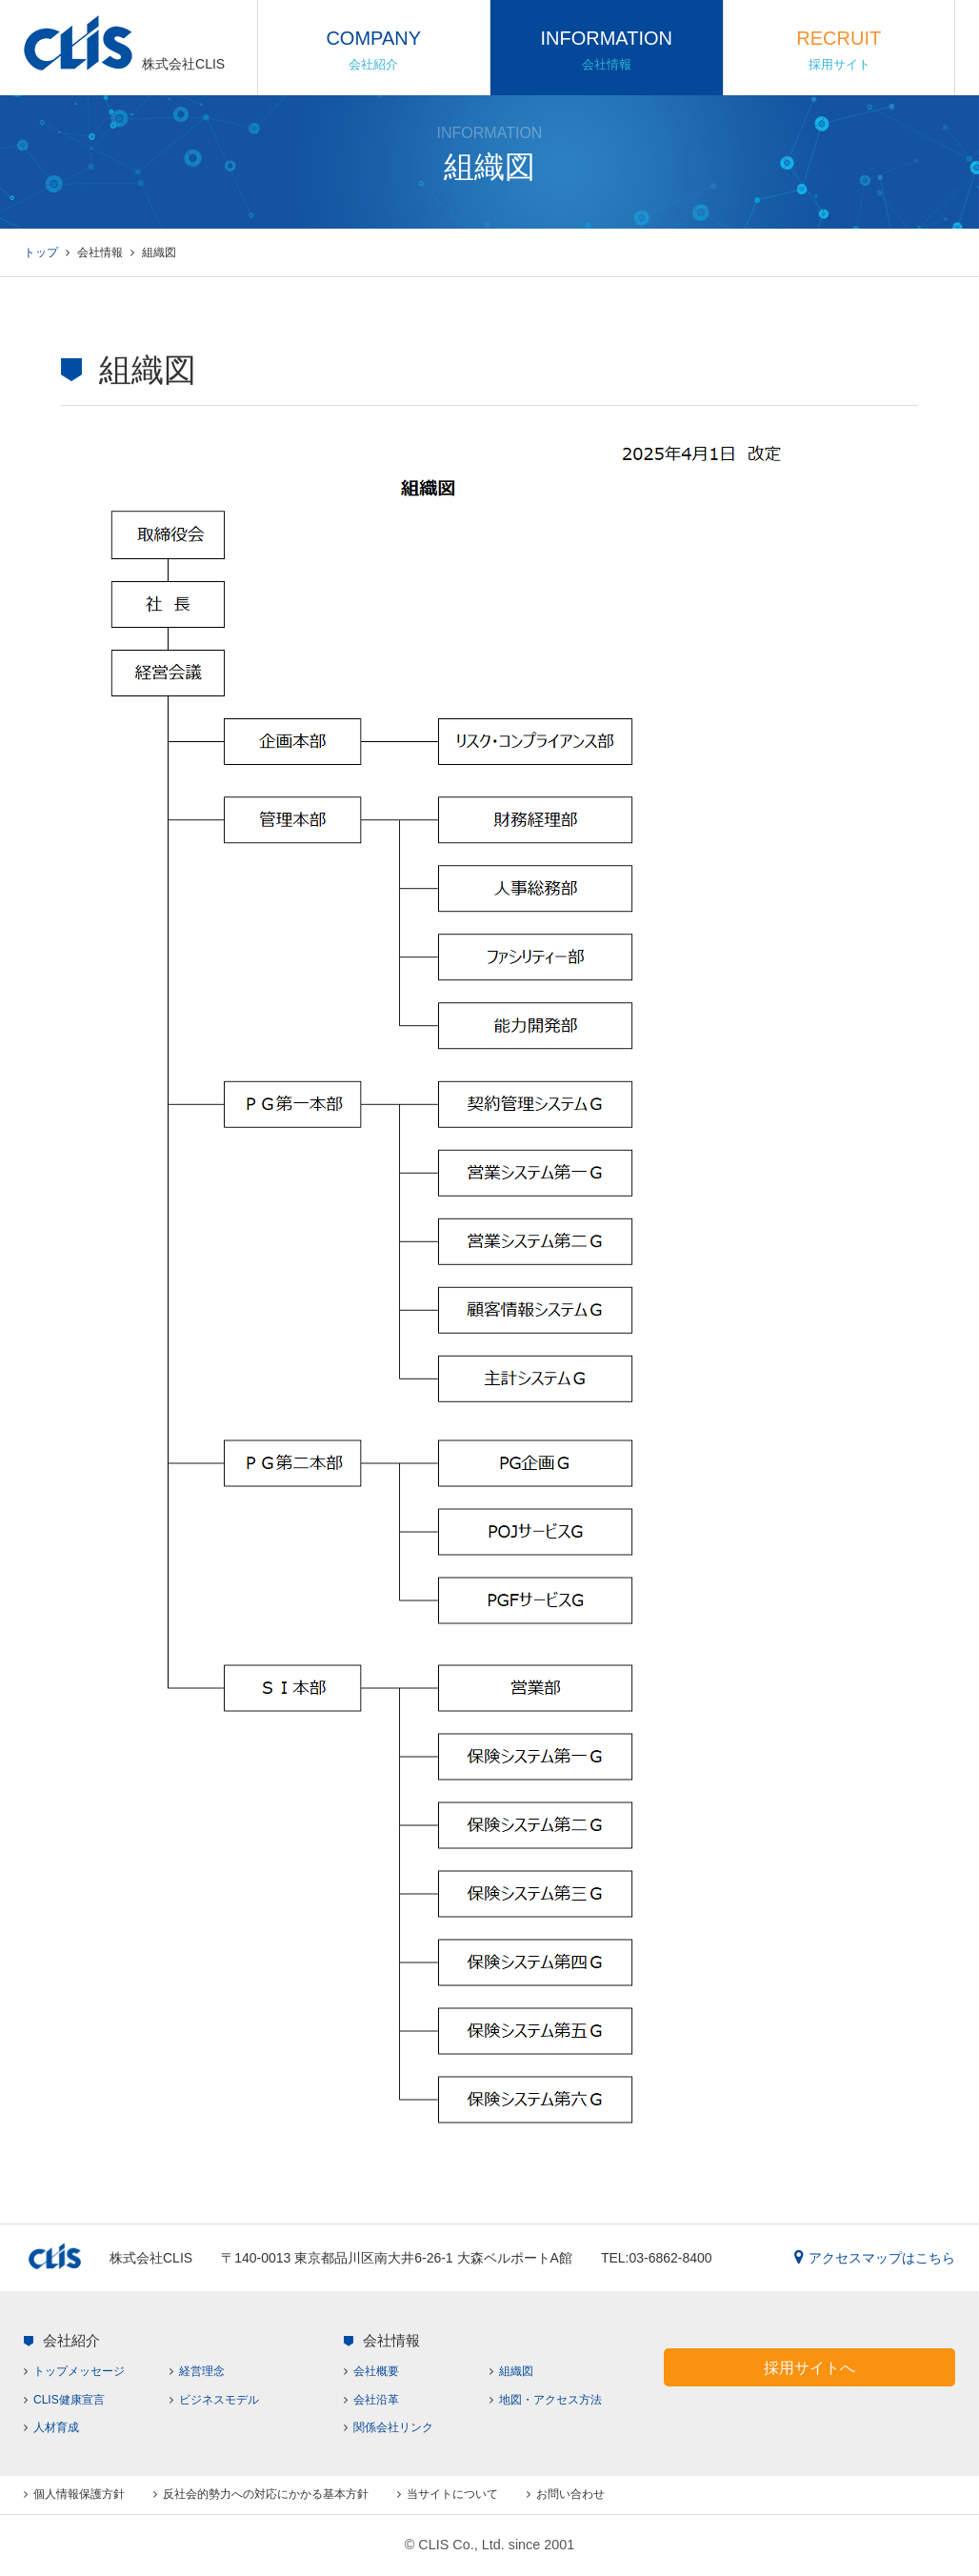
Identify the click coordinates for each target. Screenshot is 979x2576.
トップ (41, 252)
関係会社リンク (393, 2427)
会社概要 (376, 2371)
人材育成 (56, 2427)
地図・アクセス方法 (550, 2399)
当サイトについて (452, 2494)
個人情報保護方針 (79, 2494)
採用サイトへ (809, 2367)
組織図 (516, 2371)
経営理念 (202, 2371)
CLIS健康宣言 (69, 2399)
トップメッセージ (79, 2371)
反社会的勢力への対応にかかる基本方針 (266, 2494)
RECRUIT (838, 49)
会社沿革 (376, 2399)
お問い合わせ (570, 2494)
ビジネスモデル (219, 2399)
